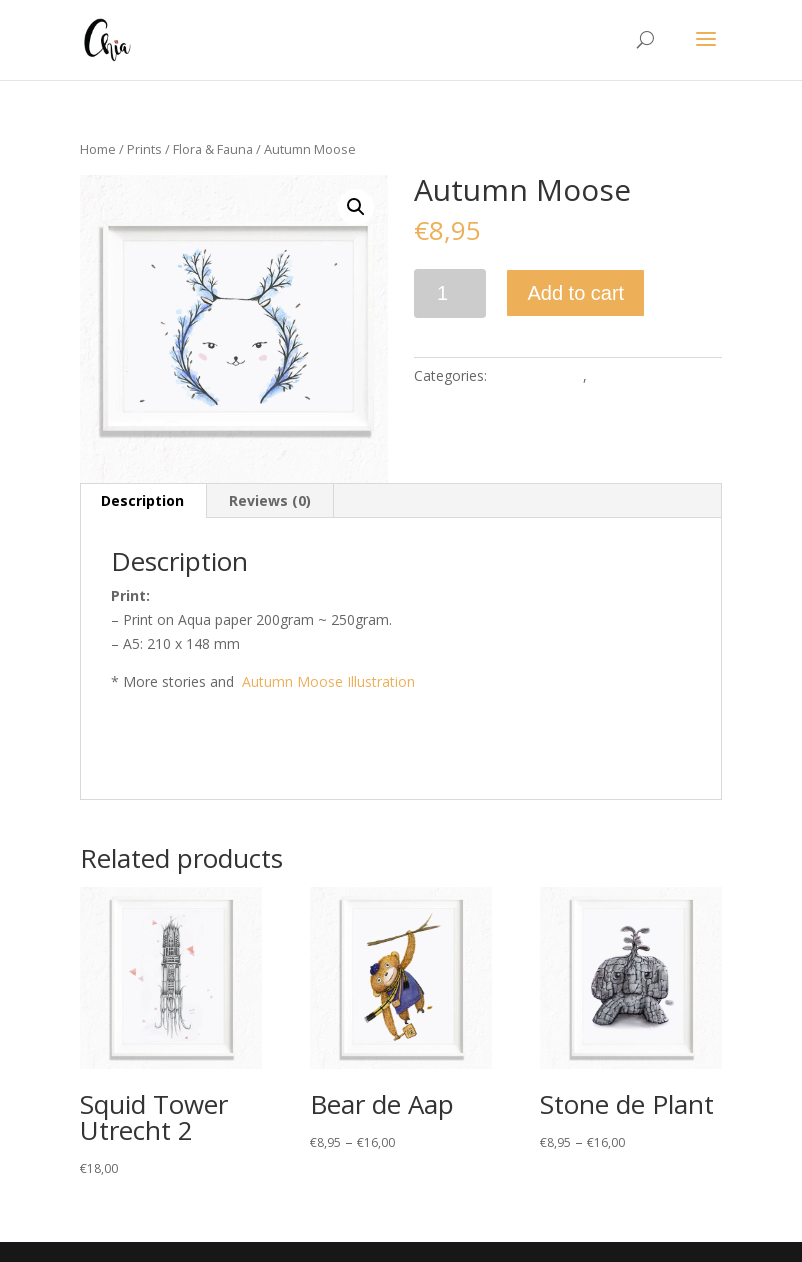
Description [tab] (142, 500)
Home (98, 149)
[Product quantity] (450, 293)
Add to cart (575, 293)
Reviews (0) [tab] (270, 500)
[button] (356, 207)
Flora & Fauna (213, 149)
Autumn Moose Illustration (328, 681)
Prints (144, 149)
